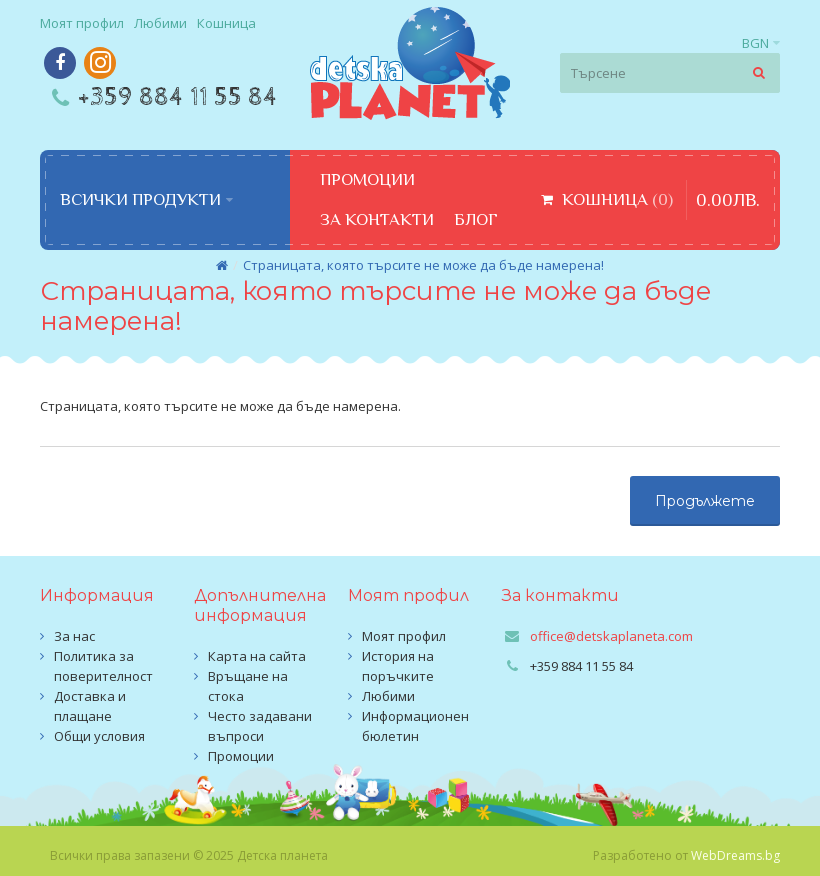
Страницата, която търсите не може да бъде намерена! (423, 265)
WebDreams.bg (735, 855)
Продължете (705, 501)
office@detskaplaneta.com (611, 636)
